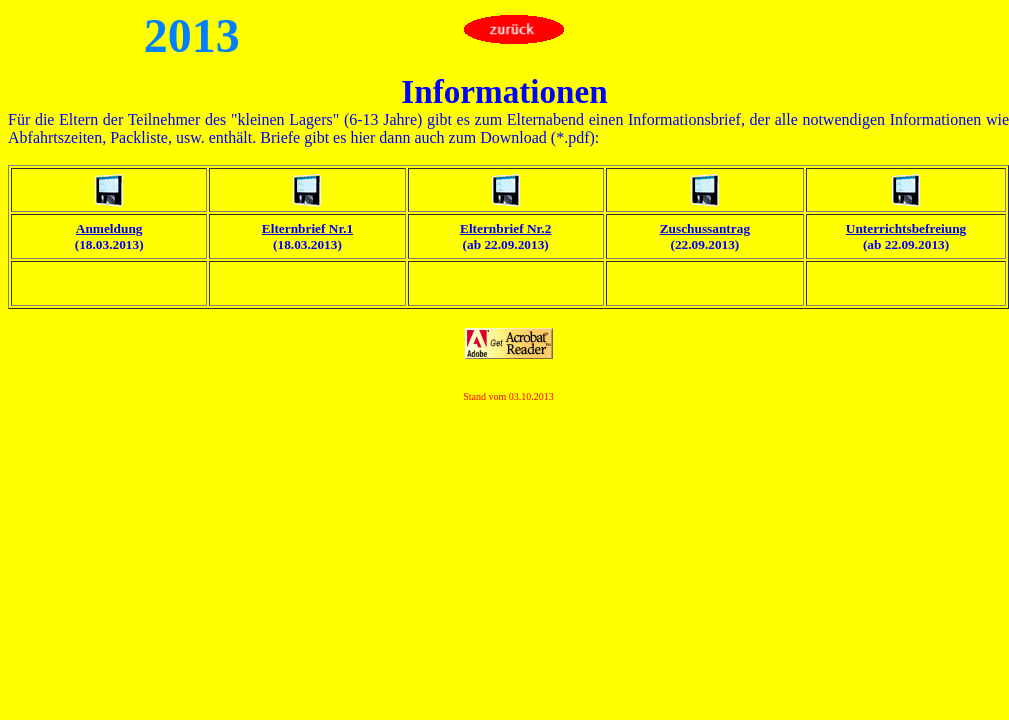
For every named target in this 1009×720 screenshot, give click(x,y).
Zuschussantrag (705, 228)
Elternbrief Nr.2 (505, 228)
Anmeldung (109, 228)
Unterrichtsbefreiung (906, 228)
